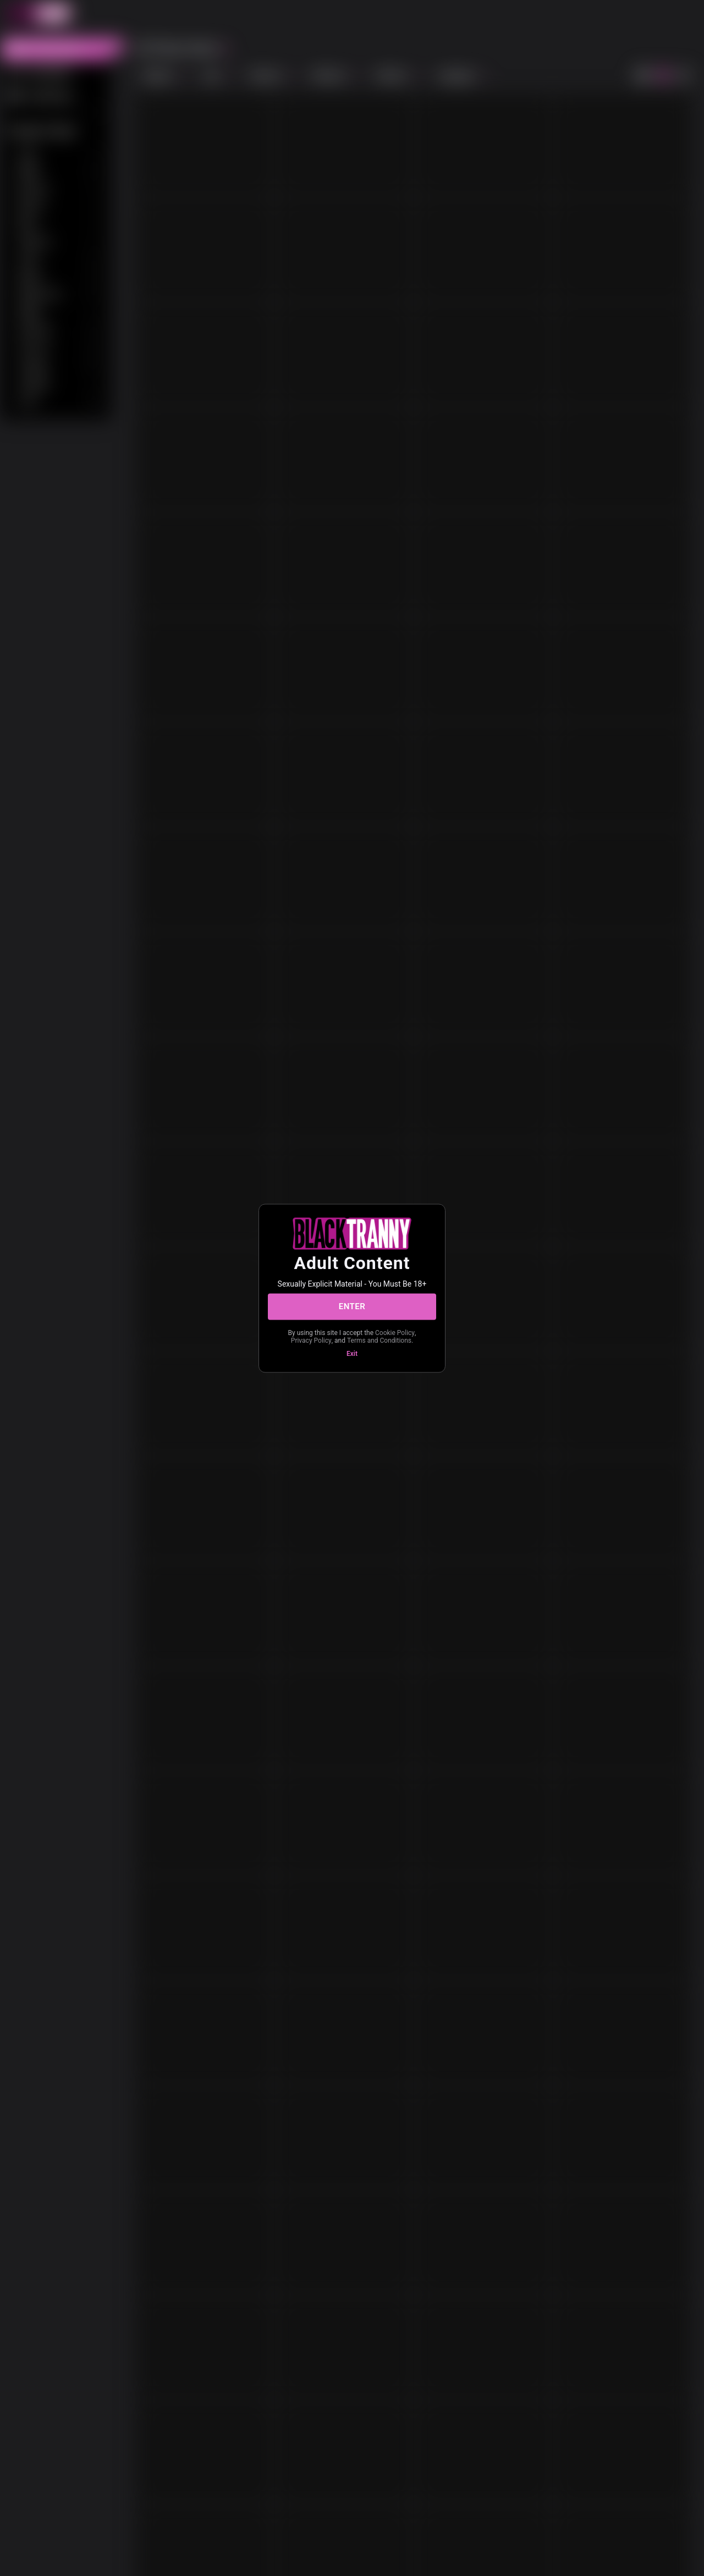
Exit (352, 1353)
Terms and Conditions (379, 1340)
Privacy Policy (311, 1340)
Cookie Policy (395, 1332)
